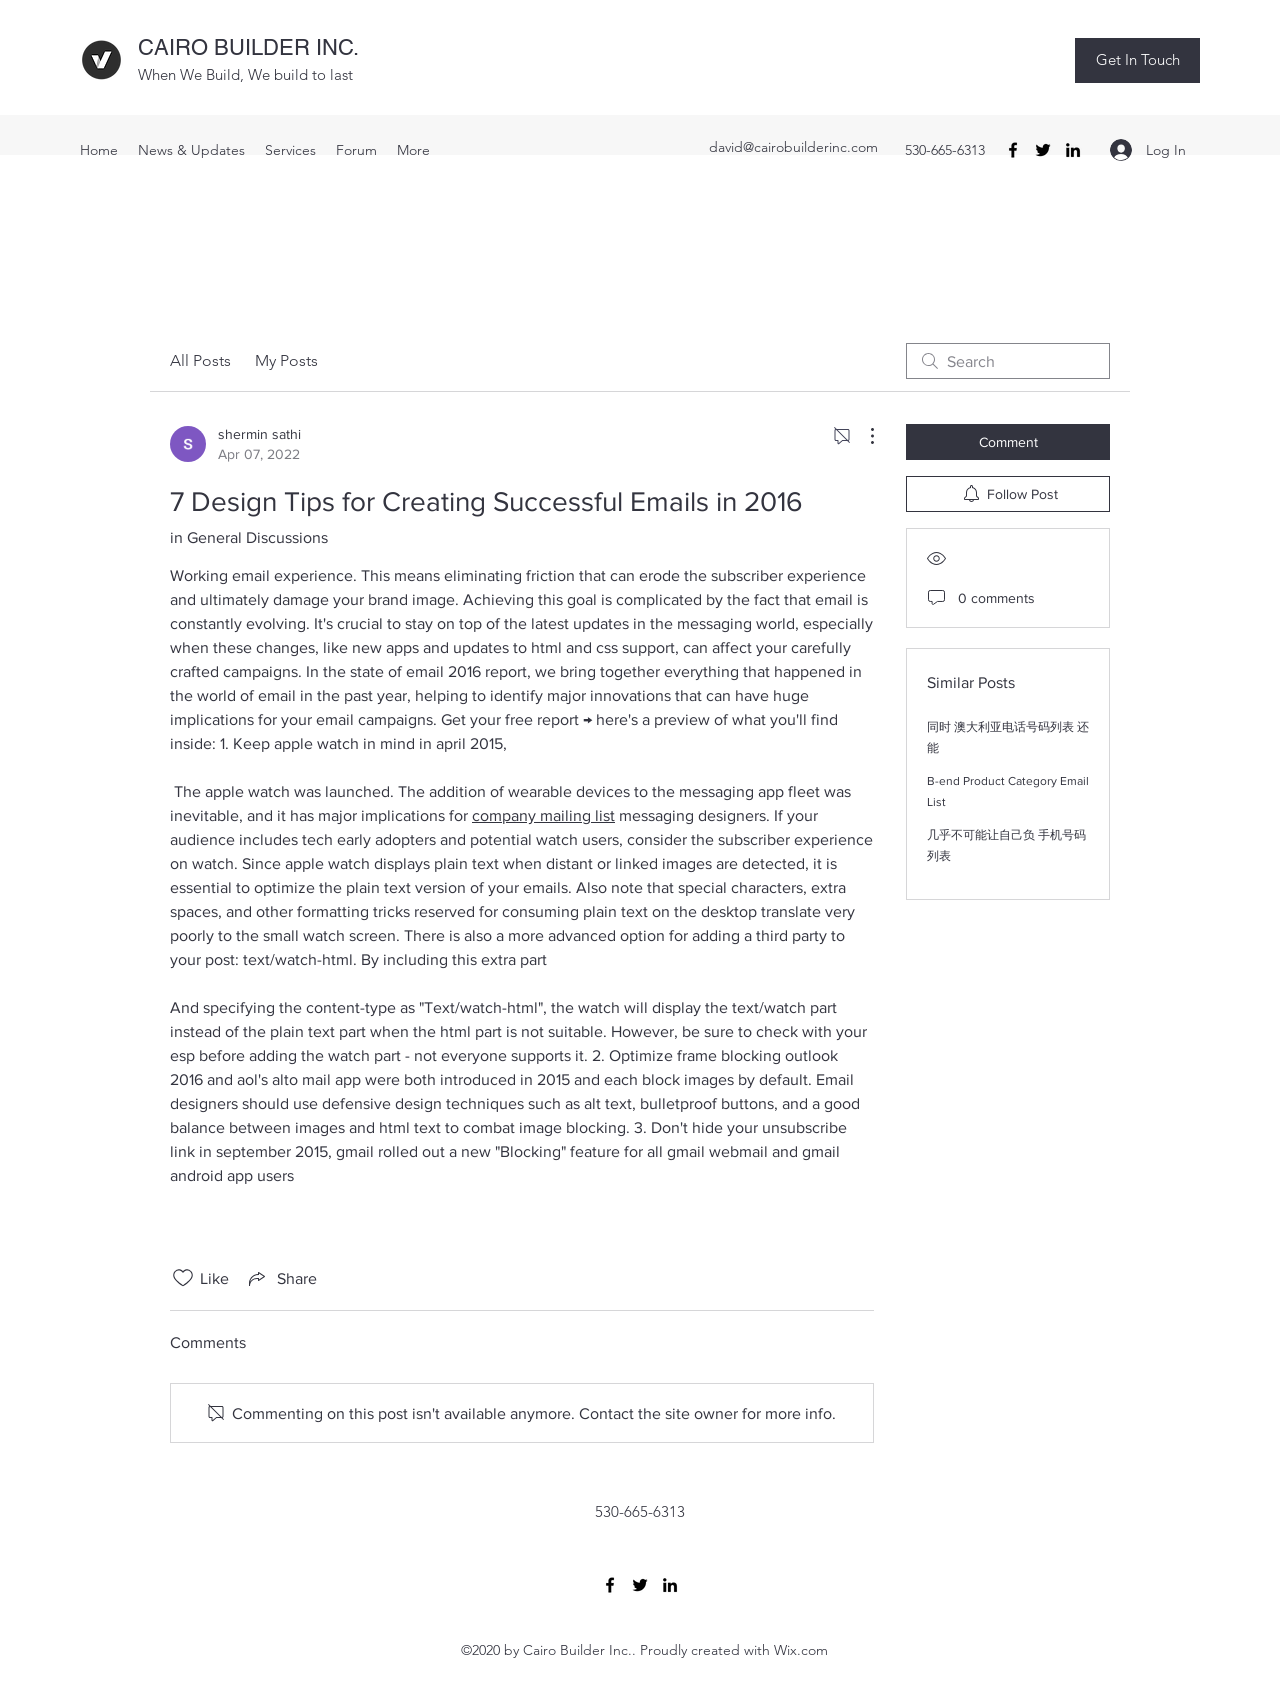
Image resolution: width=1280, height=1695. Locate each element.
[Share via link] (281, 1278)
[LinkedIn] (1073, 150)
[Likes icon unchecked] (183, 1278)
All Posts (200, 360)
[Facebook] (1013, 150)
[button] (1137, 60)
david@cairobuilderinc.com (793, 147)
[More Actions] (862, 436)
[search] (1008, 361)
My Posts (286, 360)
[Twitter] (1043, 150)
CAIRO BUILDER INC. (248, 47)
